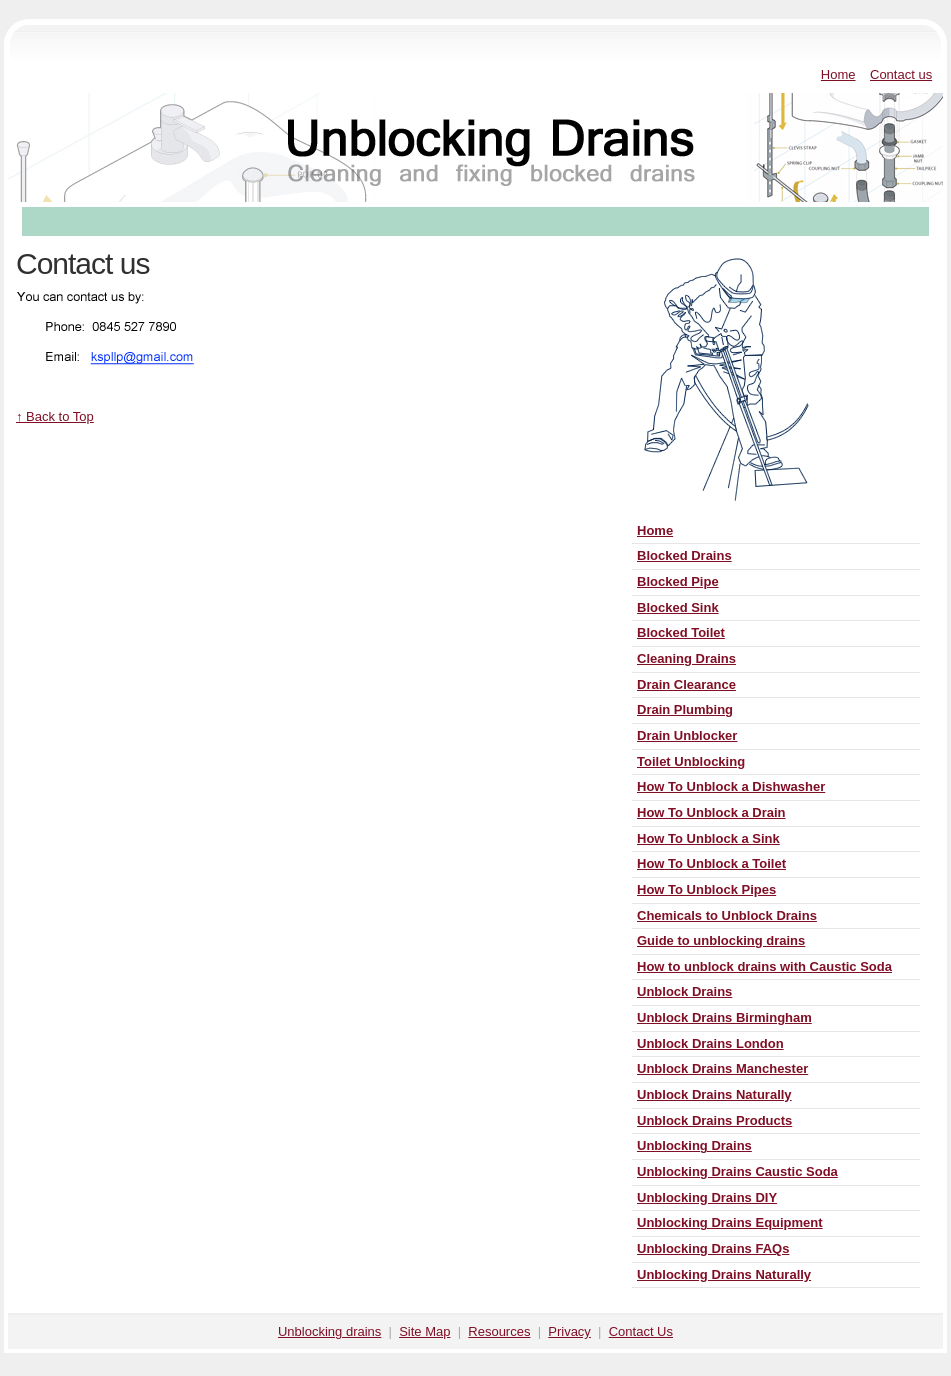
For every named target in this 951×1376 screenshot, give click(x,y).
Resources (499, 1331)
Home (838, 74)
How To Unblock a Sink (708, 838)
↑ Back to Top (55, 416)
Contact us (901, 74)
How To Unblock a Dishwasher (731, 786)
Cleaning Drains (686, 658)
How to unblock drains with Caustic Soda (764, 966)
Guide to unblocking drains (721, 940)
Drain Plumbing (685, 709)
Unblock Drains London (710, 1043)
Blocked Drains (684, 555)
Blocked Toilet (681, 632)
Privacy (569, 1331)
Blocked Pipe (678, 581)
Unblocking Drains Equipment (730, 1222)
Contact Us (641, 1331)
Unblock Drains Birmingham (724, 1017)
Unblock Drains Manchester (722, 1068)
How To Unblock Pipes (706, 889)
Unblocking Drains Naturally (724, 1274)
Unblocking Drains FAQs (713, 1248)
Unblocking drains (329, 1331)
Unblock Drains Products (714, 1120)
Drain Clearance (686, 684)
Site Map (424, 1331)
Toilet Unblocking (691, 761)
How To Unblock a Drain (711, 812)
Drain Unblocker (687, 735)
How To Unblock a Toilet (711, 863)
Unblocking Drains (694, 1145)
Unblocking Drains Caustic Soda (737, 1171)
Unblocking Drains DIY (707, 1197)
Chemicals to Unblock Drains (727, 915)
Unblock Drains (684, 991)
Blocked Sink (678, 607)
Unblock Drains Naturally (714, 1094)
